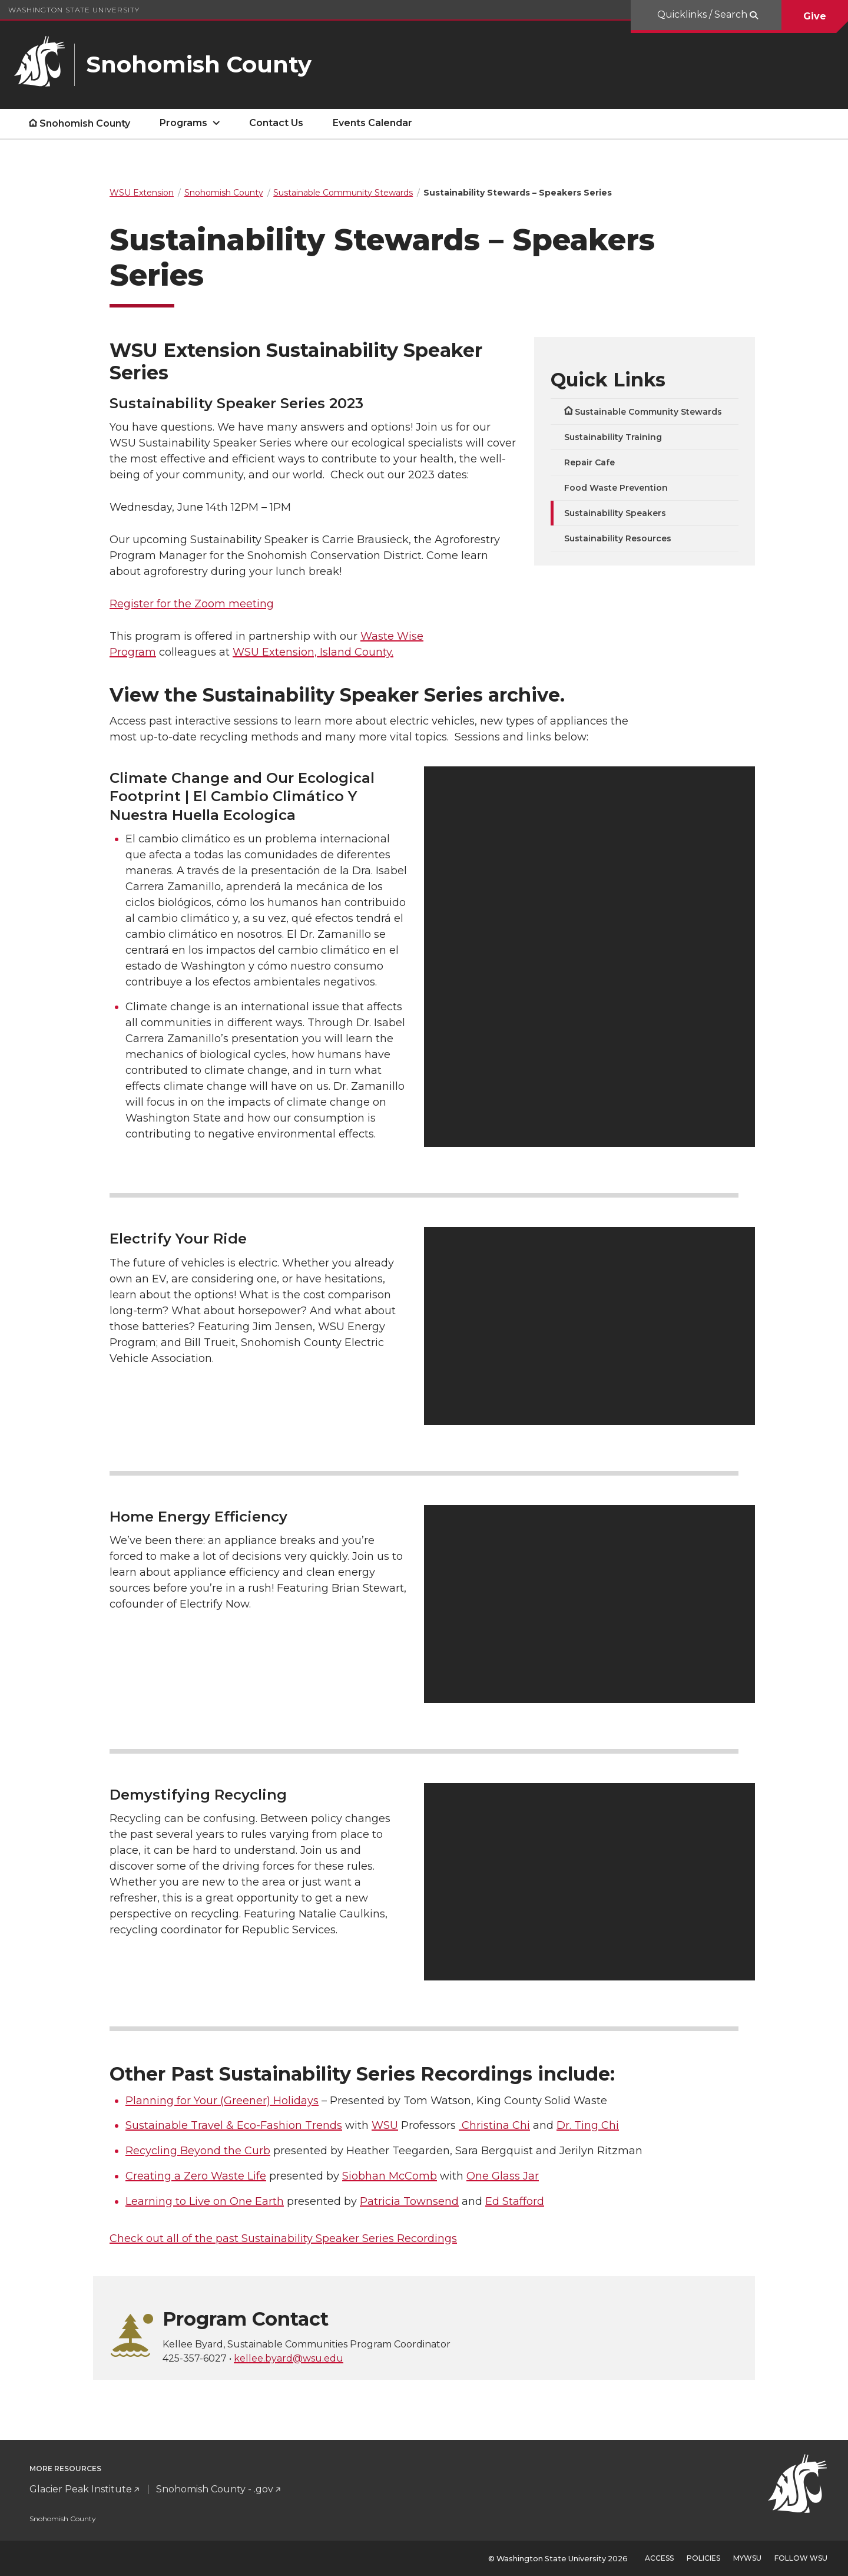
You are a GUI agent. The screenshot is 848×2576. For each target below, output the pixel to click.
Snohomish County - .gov (214, 2489)
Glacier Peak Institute (80, 2489)
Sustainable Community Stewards (648, 411)
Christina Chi (494, 2125)
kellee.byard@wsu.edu (288, 2358)
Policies (703, 2558)
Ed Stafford (514, 2201)
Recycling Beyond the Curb (197, 2150)
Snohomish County (84, 123)
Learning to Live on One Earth (204, 2201)
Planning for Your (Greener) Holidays (222, 2100)
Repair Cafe (589, 462)
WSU (385, 2125)
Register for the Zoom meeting (192, 603)
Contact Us (276, 122)
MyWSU (747, 2558)
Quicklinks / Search (703, 14)
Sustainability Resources (617, 538)
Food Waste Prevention (616, 487)
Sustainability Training (613, 437)
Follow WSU (800, 2558)
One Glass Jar (502, 2176)
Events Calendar (372, 122)
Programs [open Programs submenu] (183, 122)
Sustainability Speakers (615, 513)
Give (814, 16)
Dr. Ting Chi (587, 2125)
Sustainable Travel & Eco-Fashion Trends (233, 2125)
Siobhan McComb (389, 2176)
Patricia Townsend (409, 2201)
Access (659, 2558)
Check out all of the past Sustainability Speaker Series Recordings (283, 2238)
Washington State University (74, 9)
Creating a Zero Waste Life (195, 2176)
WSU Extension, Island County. (313, 652)
